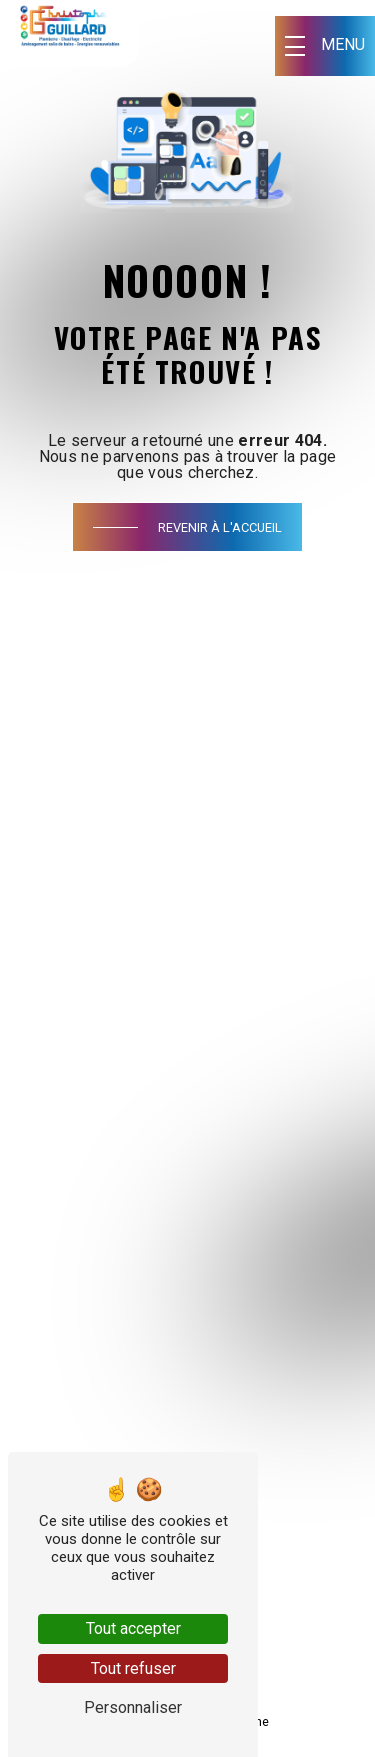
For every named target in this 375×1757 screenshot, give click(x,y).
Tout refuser (133, 1668)
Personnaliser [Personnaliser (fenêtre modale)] (133, 1707)
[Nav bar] (325, 46)
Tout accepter (133, 1628)
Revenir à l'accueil (220, 527)
